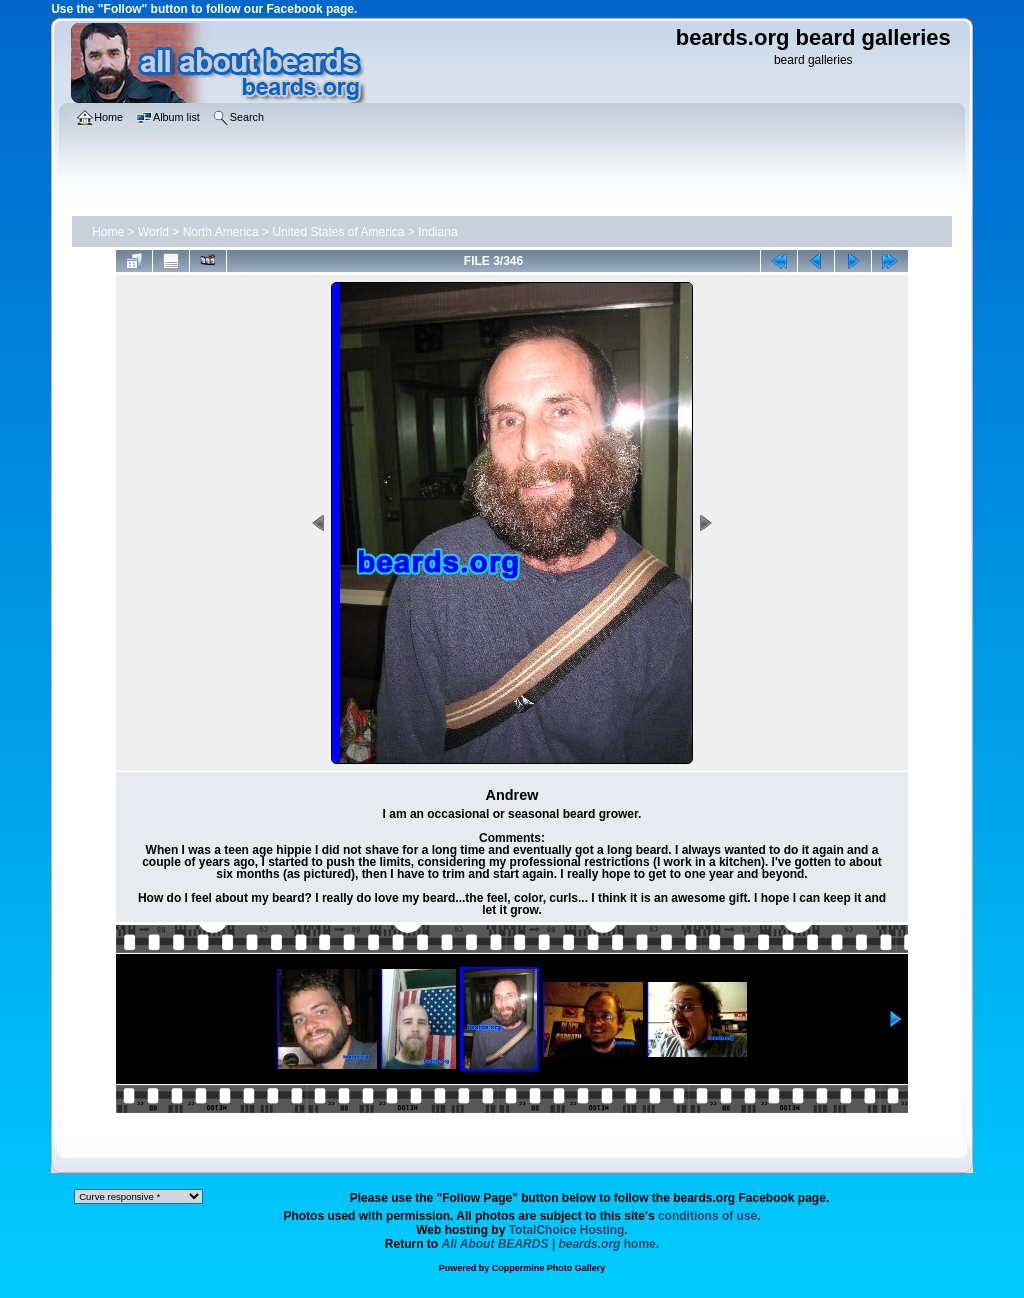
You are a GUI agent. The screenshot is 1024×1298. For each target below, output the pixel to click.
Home (108, 232)
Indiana (437, 232)
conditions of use (707, 1216)
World (153, 232)
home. (551, 1244)
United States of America (338, 232)
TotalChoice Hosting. (568, 1230)
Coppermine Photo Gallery (549, 1268)
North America (221, 232)
